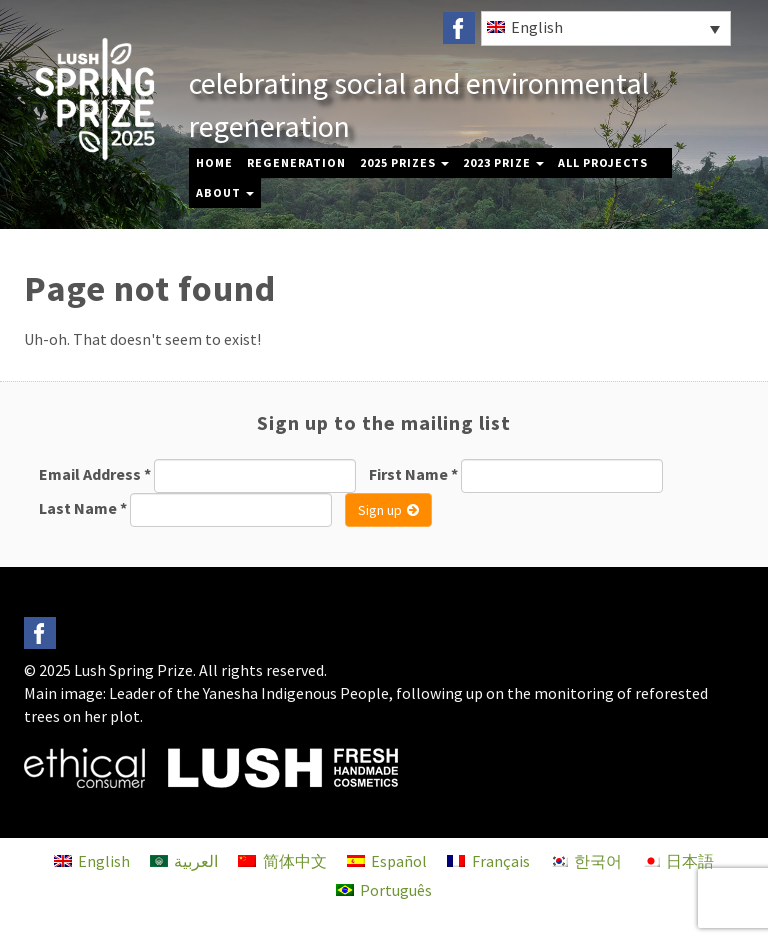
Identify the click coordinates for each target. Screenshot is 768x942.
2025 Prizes (404, 162)
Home (214, 162)
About (225, 192)
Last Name (83, 508)
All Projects (603, 162)
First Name (413, 474)
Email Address (95, 474)
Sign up (388, 510)
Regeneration (296, 162)
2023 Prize (503, 162)
